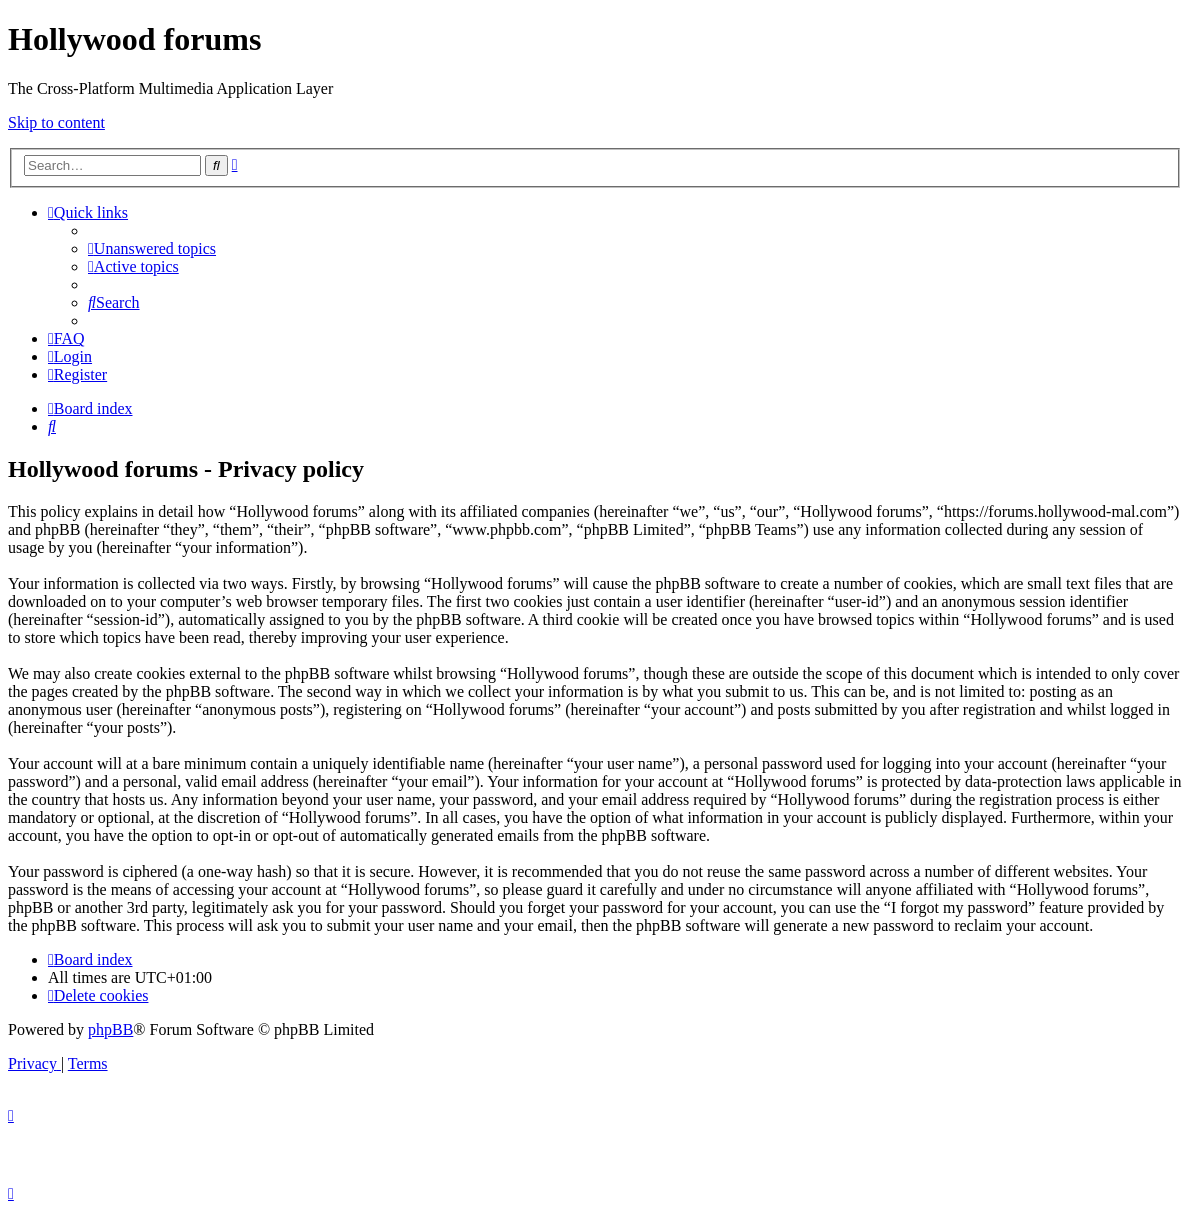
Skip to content (56, 122)
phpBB (110, 1029)
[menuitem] (152, 248)
